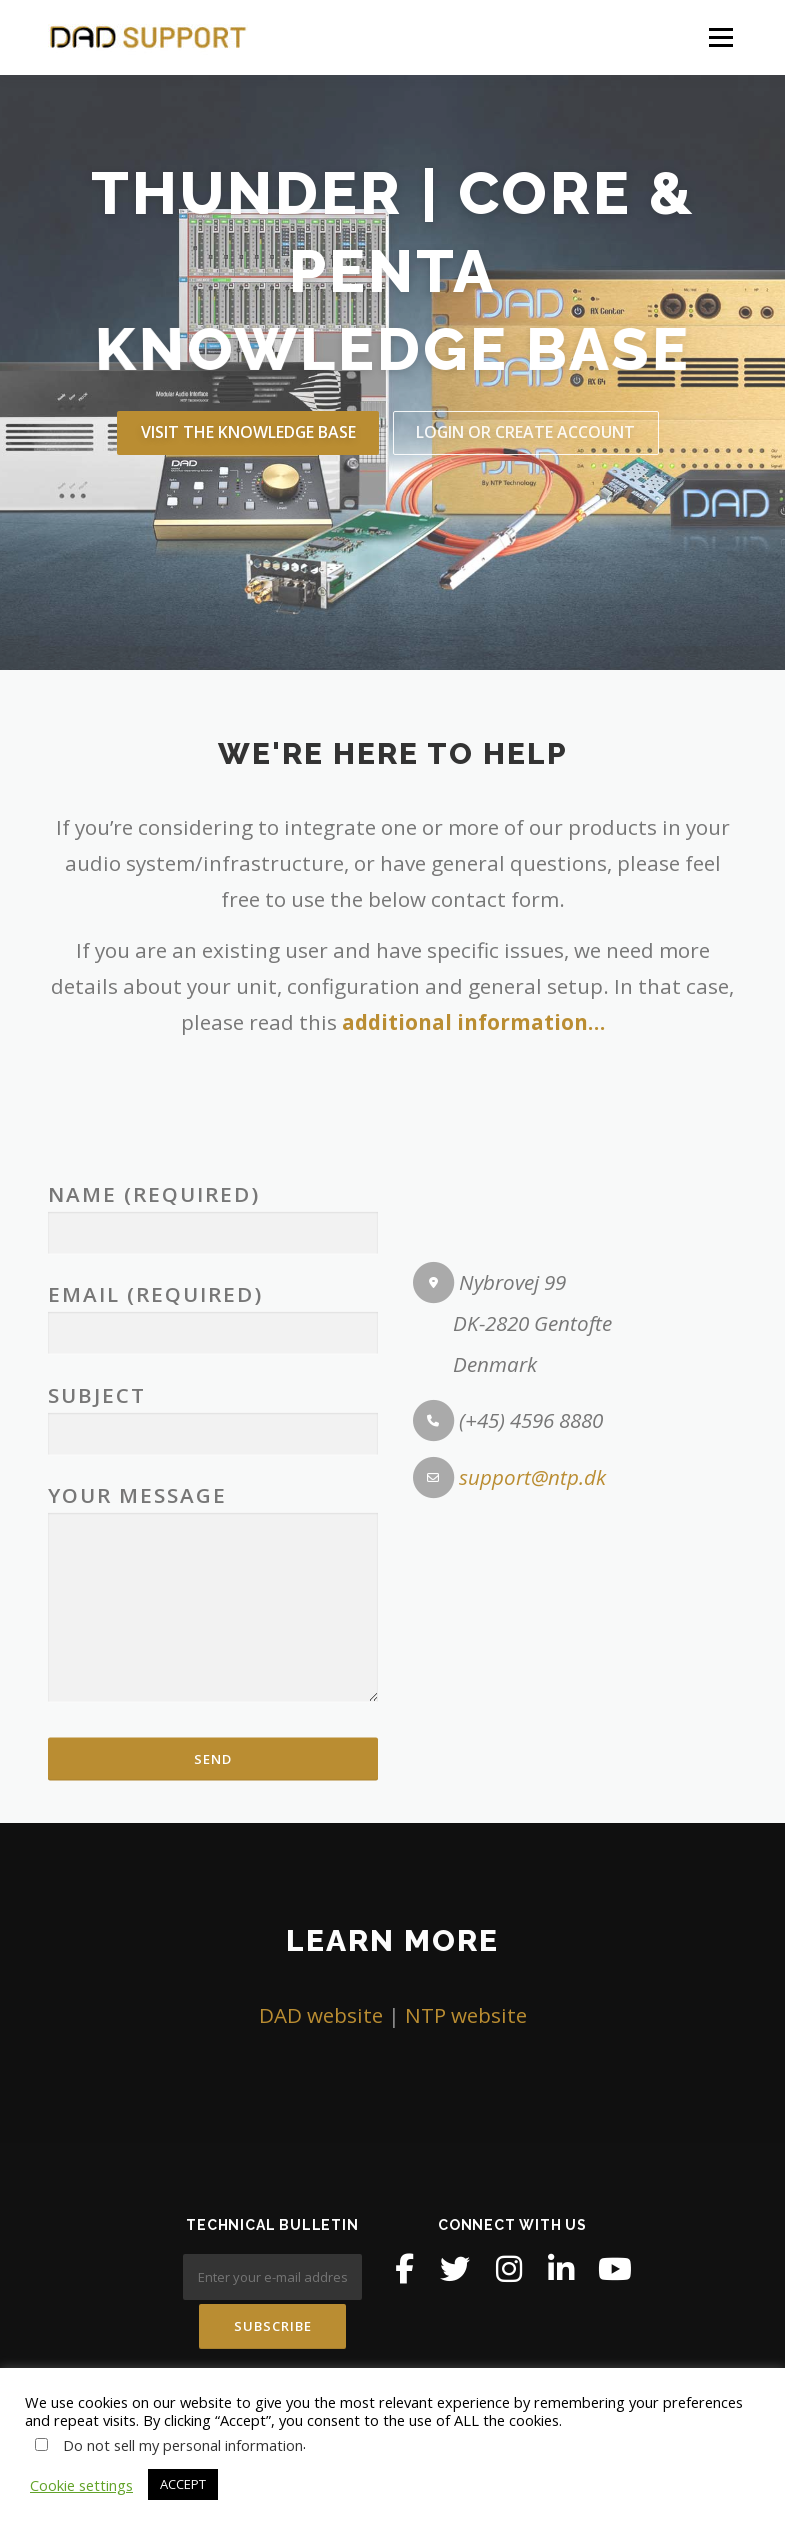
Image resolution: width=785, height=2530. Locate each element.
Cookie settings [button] (81, 2485)
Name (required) (213, 1574)
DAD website (321, 2015)
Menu (720, 37)
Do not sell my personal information (183, 2445)
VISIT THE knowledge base (248, 432)
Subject (213, 1776)
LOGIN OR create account (525, 432)
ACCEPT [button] (183, 2484)
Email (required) (213, 1675)
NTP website (466, 2015)
